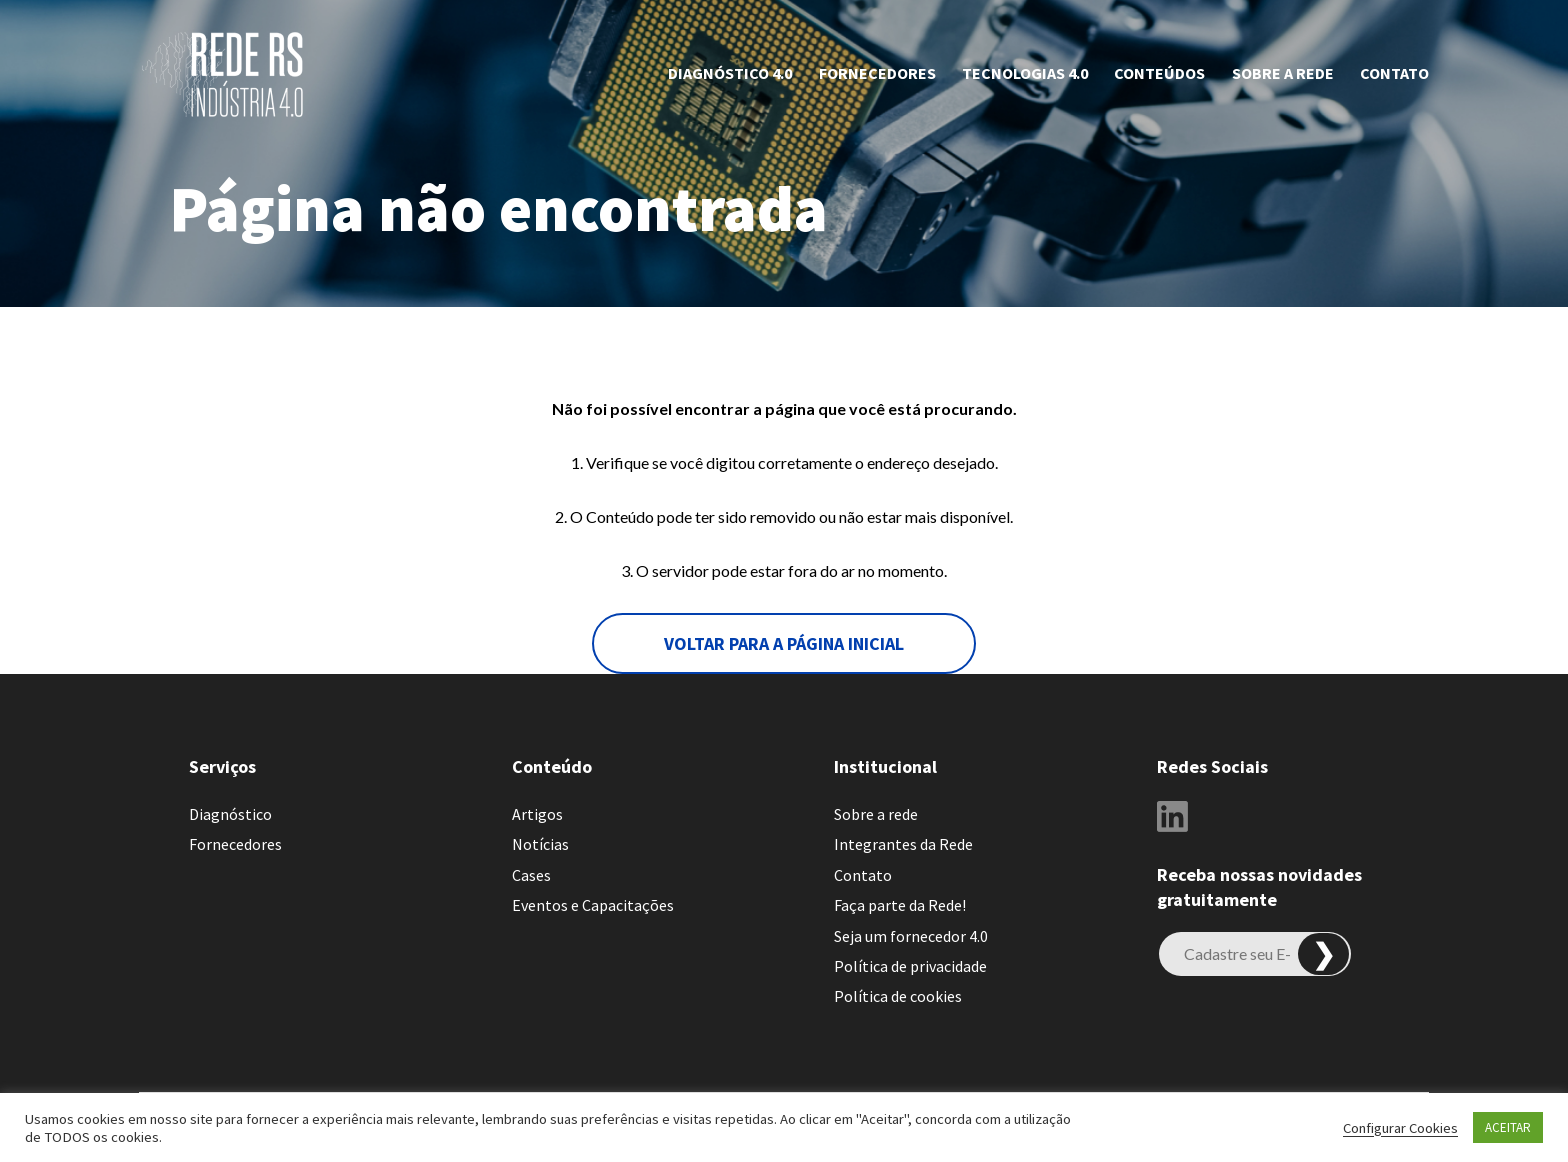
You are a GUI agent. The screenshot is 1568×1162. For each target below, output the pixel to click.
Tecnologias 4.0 (1025, 73)
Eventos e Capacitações (593, 905)
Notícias (540, 844)
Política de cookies (898, 996)
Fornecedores (877, 73)
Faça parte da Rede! (900, 905)
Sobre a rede (1283, 73)
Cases (531, 875)
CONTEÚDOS (1159, 73)
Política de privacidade (910, 966)
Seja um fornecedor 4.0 (911, 936)
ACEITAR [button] (1508, 1127)
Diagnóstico (230, 814)
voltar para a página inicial (784, 643)
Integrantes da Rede (903, 844)
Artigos (537, 814)
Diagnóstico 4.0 (730, 73)
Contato (1394, 73)
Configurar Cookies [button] (1400, 1128)
